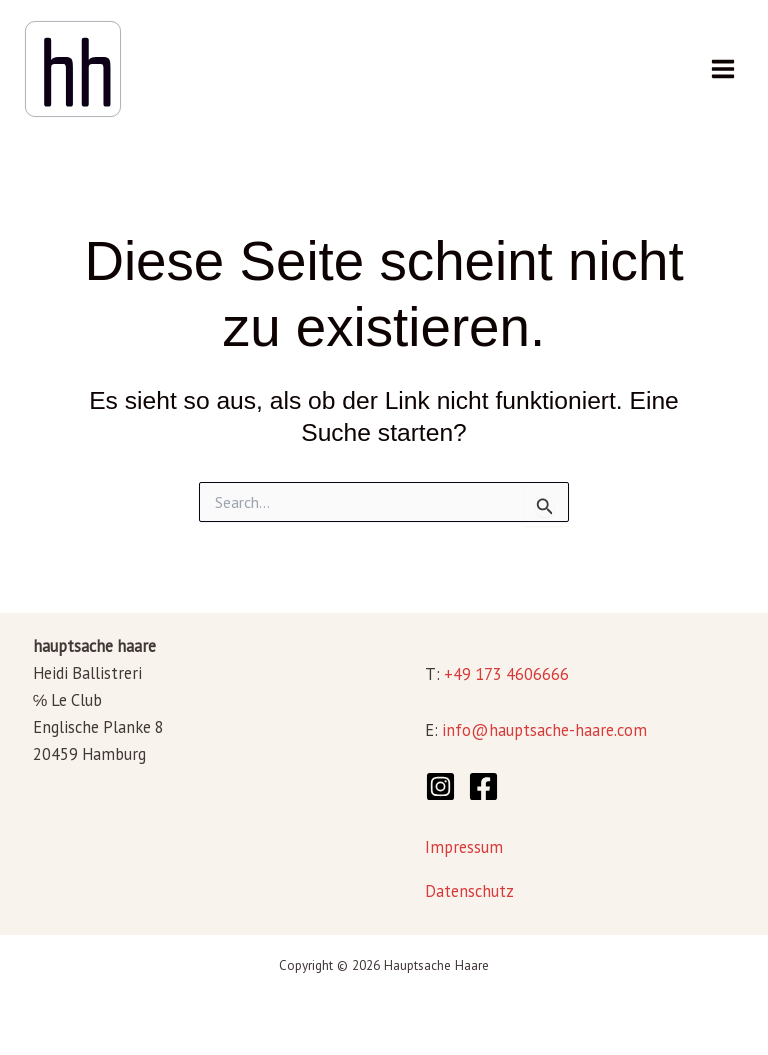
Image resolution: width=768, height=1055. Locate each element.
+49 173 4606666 (506, 674)
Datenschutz (469, 891)
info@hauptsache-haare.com (544, 730)
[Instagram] (440, 786)
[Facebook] (483, 786)
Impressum (464, 847)
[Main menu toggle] (722, 69)
